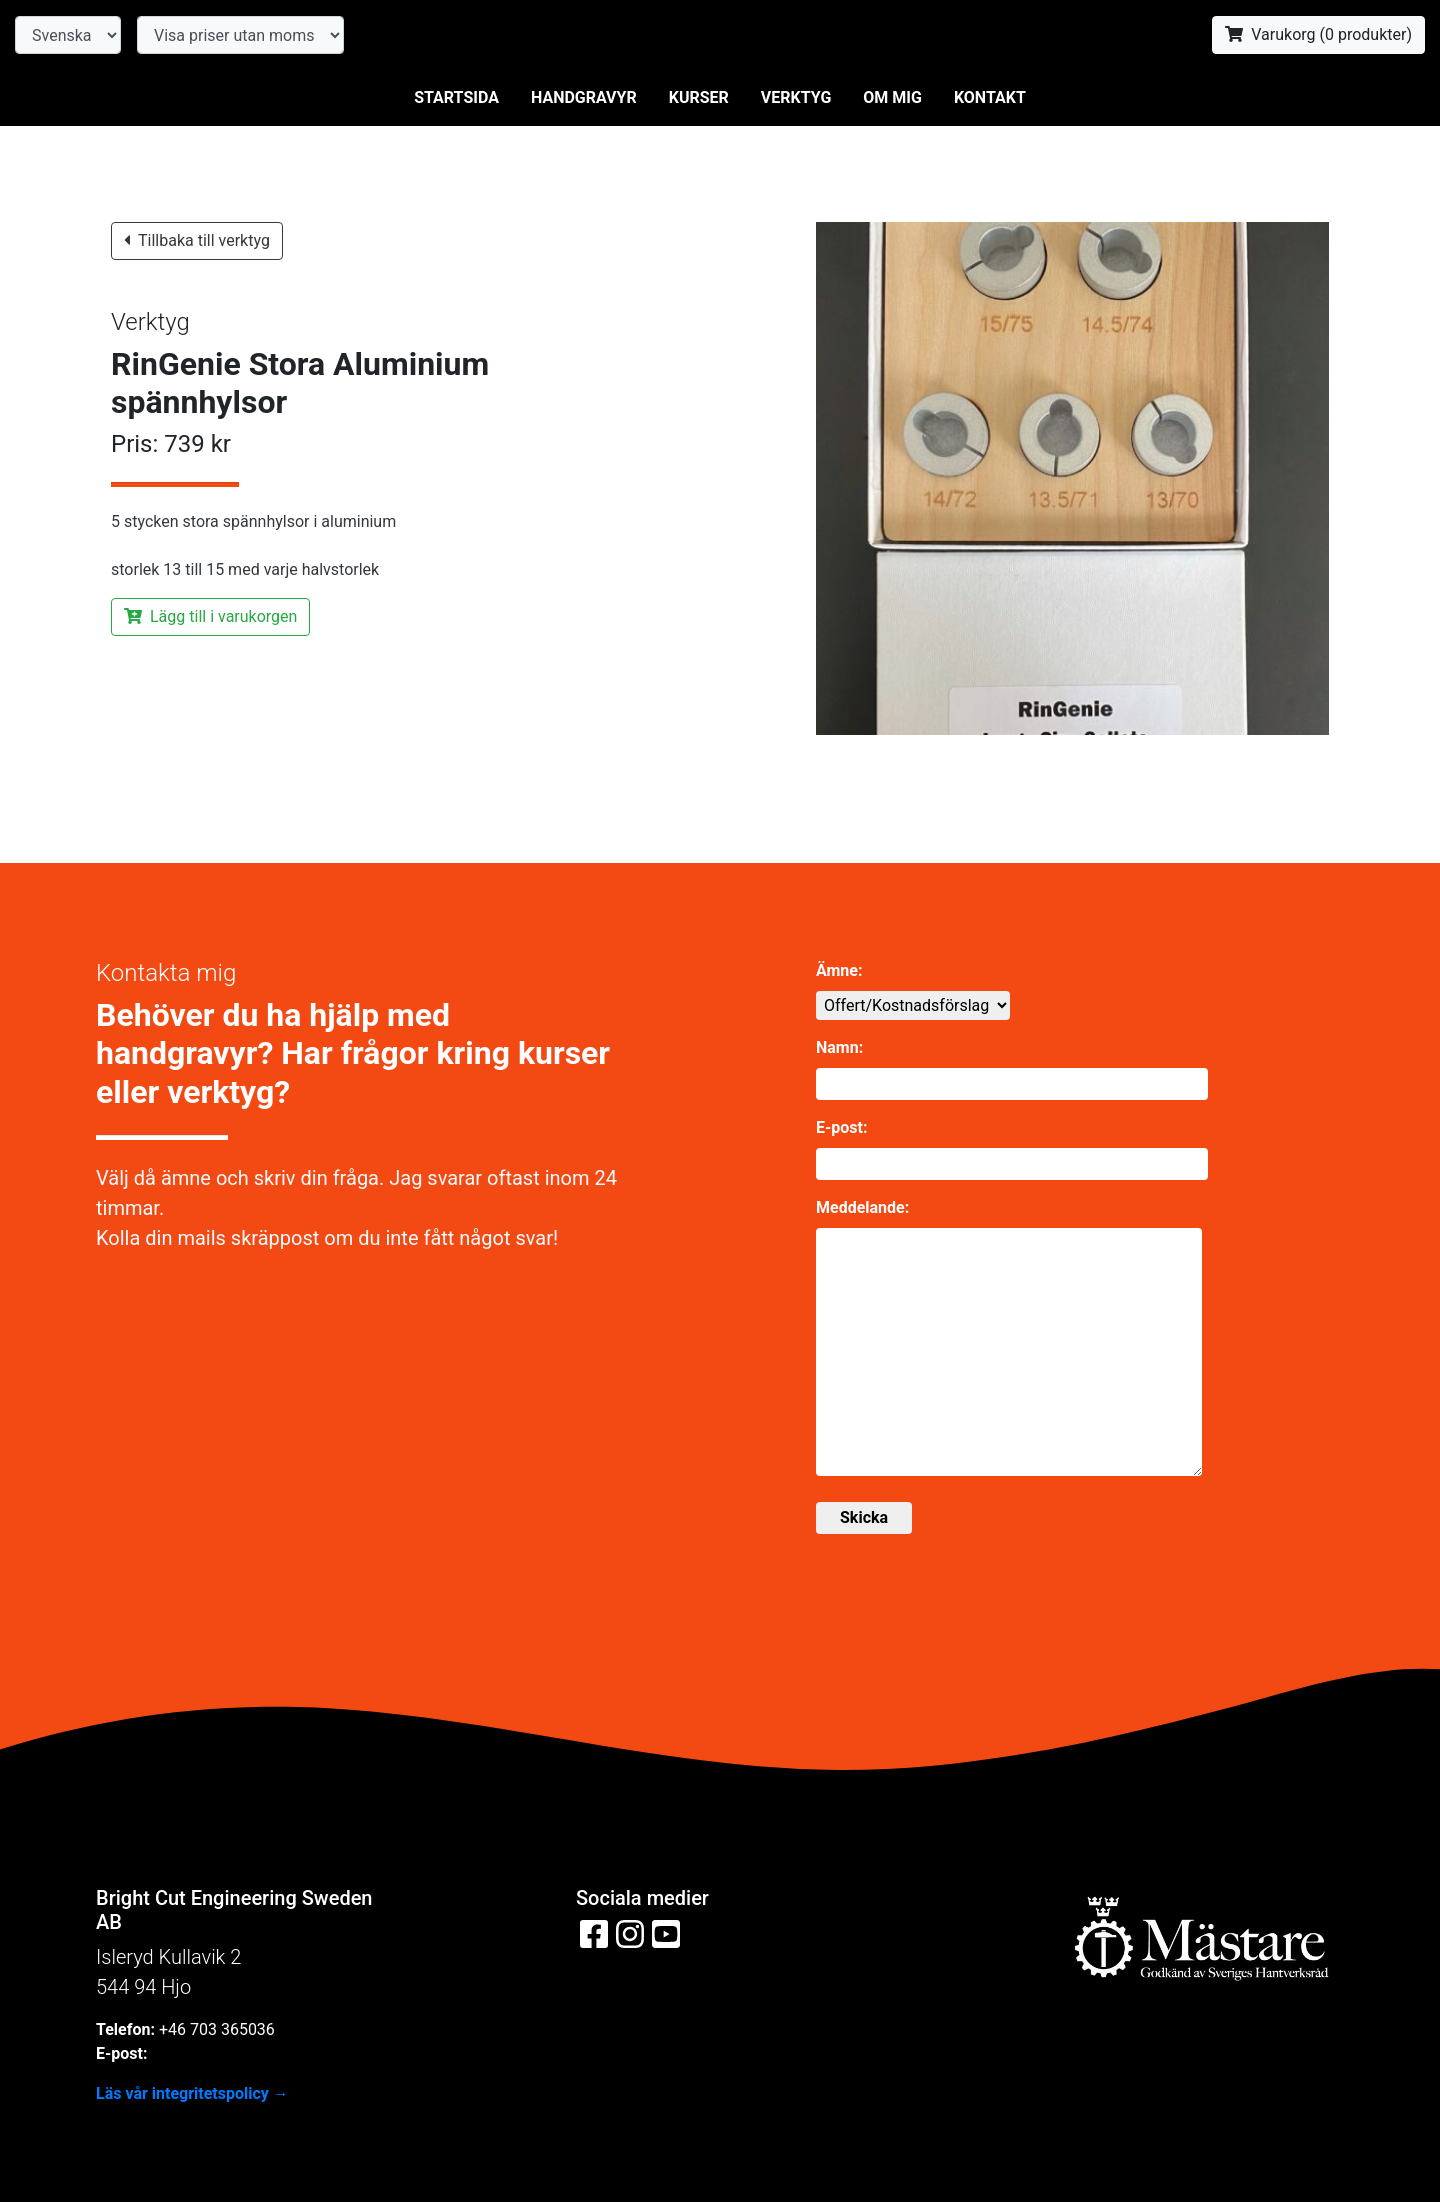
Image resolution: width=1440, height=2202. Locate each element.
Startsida (456, 97)
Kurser (699, 97)
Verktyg (796, 97)
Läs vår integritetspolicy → (192, 2093)
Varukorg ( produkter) (1318, 34)
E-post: (841, 1127)
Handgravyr (584, 97)
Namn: (839, 1047)
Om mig (892, 97)
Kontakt (990, 97)
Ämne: (839, 970)
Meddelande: (862, 1207)
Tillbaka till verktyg (197, 240)
